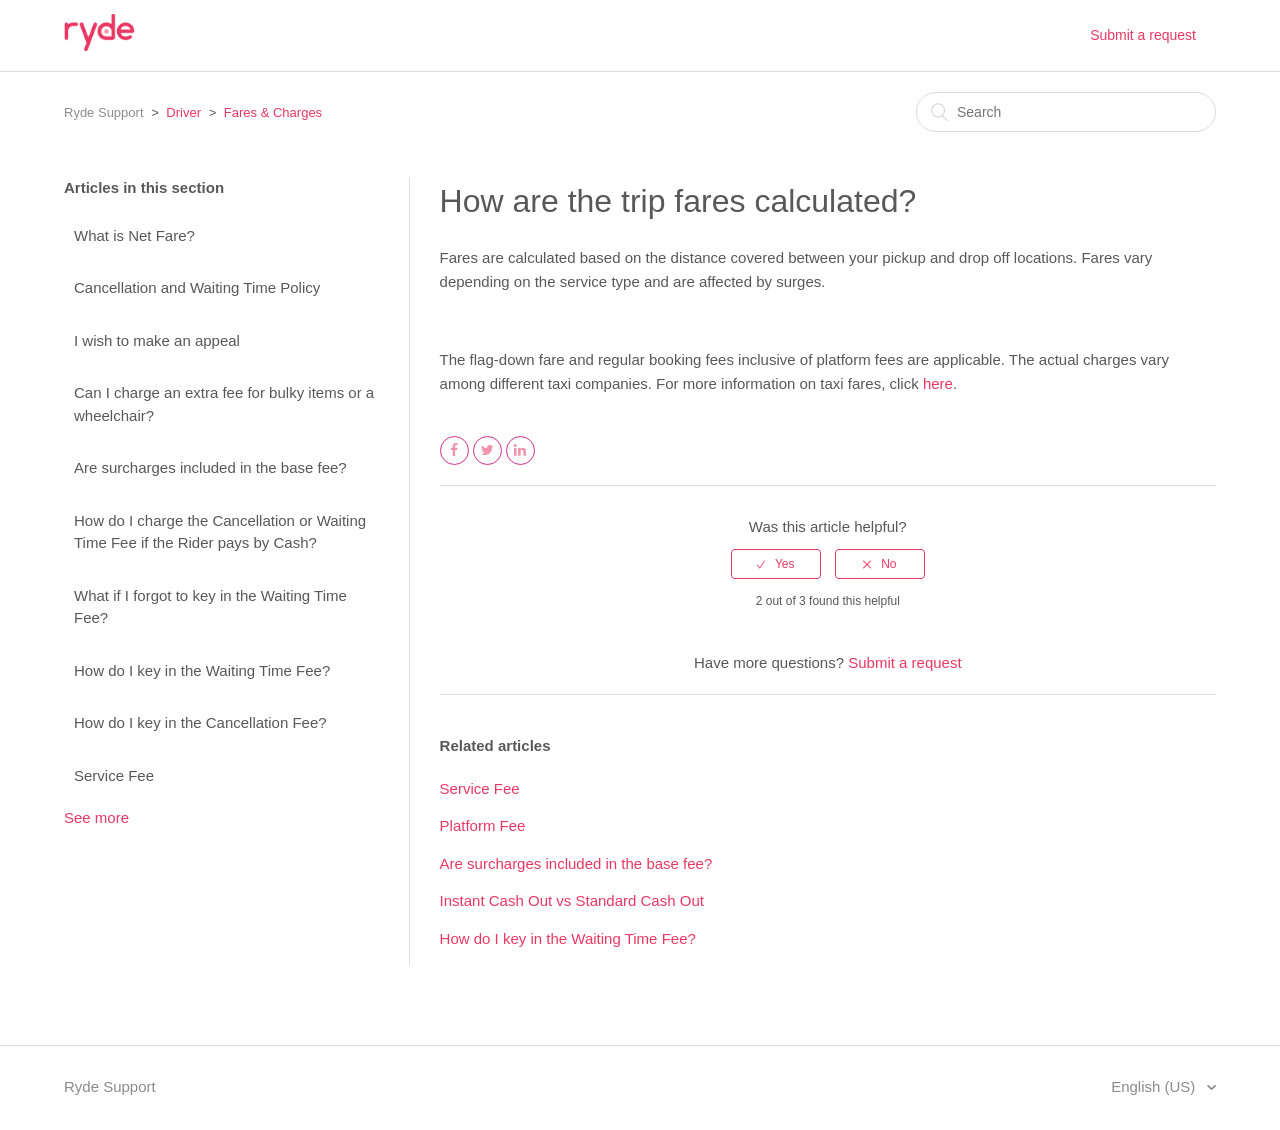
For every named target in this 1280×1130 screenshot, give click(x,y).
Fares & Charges (273, 112)
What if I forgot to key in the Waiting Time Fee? (210, 607)
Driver (183, 112)
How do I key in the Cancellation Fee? (200, 722)
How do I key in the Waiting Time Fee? (202, 670)
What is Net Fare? (134, 235)
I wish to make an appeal (157, 340)
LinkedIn (521, 464)
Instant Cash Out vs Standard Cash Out (572, 900)
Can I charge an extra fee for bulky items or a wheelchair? (224, 404)
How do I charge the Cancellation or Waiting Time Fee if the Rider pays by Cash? (220, 532)
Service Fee (114, 775)
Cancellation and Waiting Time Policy (197, 287)
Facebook (455, 464)
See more (96, 817)
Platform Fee (483, 825)
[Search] (1066, 112)
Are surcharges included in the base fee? (210, 467)
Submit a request (1143, 35)
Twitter (488, 464)
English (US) (1155, 1086)
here (938, 383)
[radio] (776, 564)
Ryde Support (104, 112)
